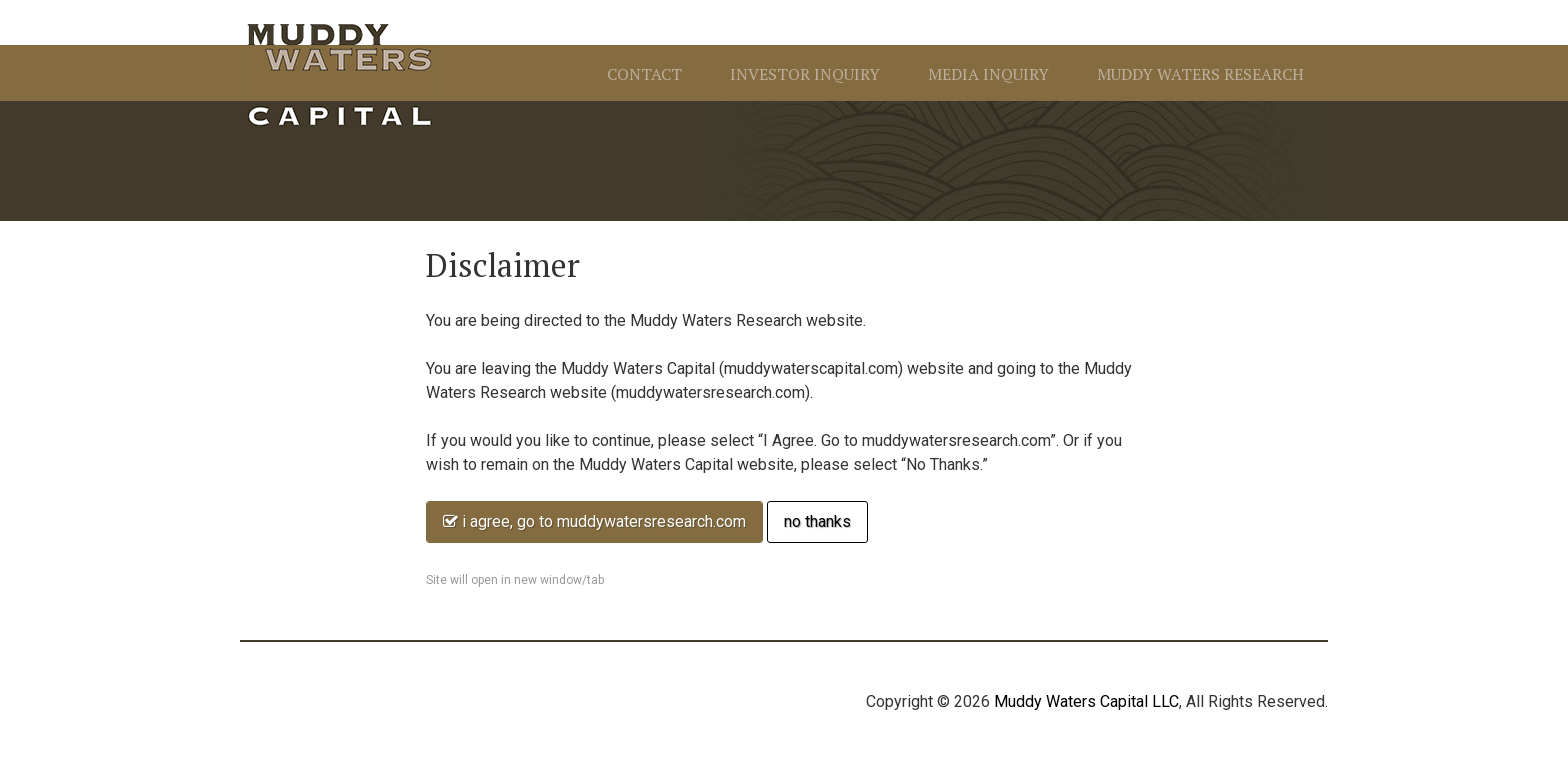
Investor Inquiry (805, 74)
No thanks (817, 521)
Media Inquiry (988, 74)
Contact (644, 74)
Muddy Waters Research (1200, 74)
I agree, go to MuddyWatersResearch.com (594, 521)
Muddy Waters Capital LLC (1086, 701)
